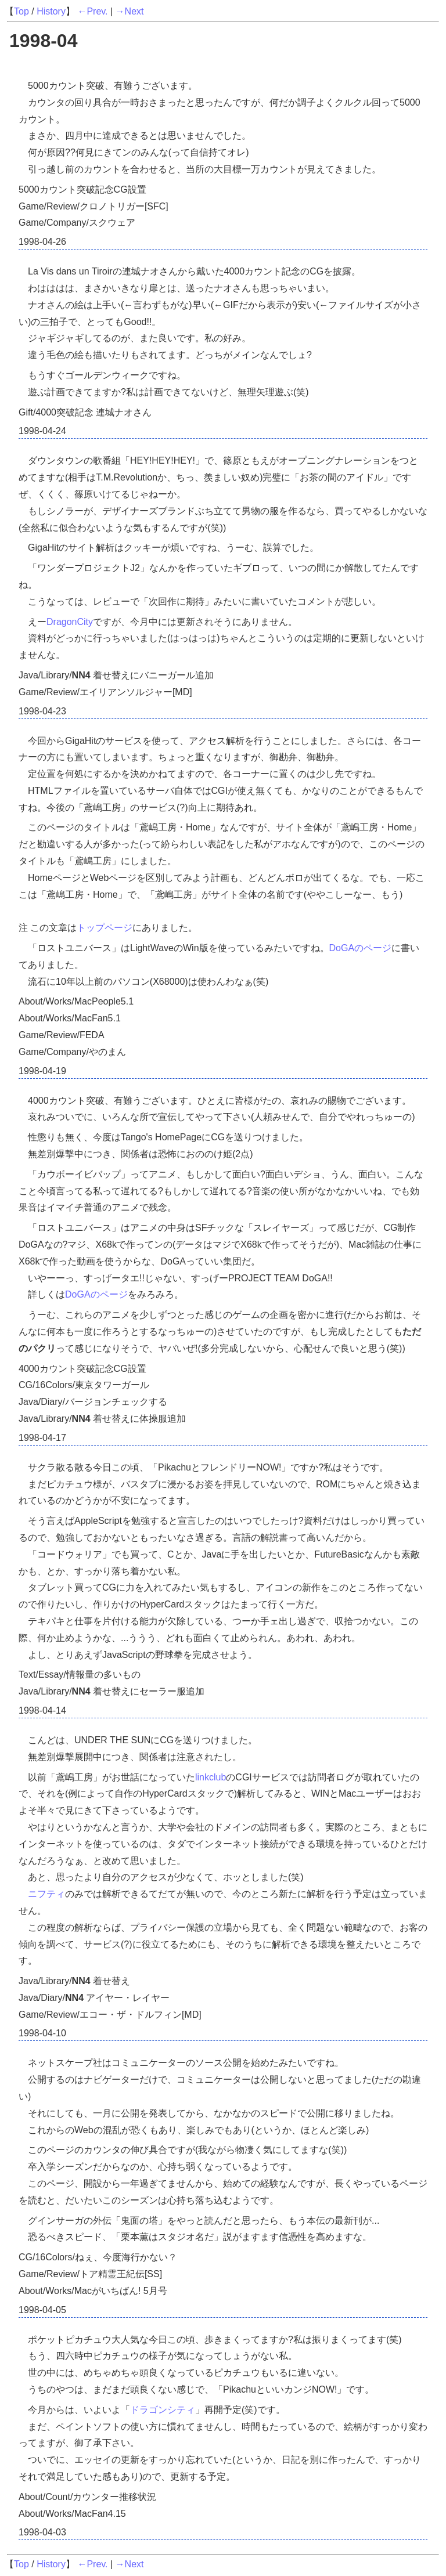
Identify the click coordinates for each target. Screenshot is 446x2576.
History (51, 11)
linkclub (210, 1777)
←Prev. (92, 11)
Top (21, 11)
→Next (130, 11)
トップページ (104, 928)
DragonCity (69, 622)
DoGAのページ (360, 948)
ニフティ (46, 1894)
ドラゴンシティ (162, 2410)
